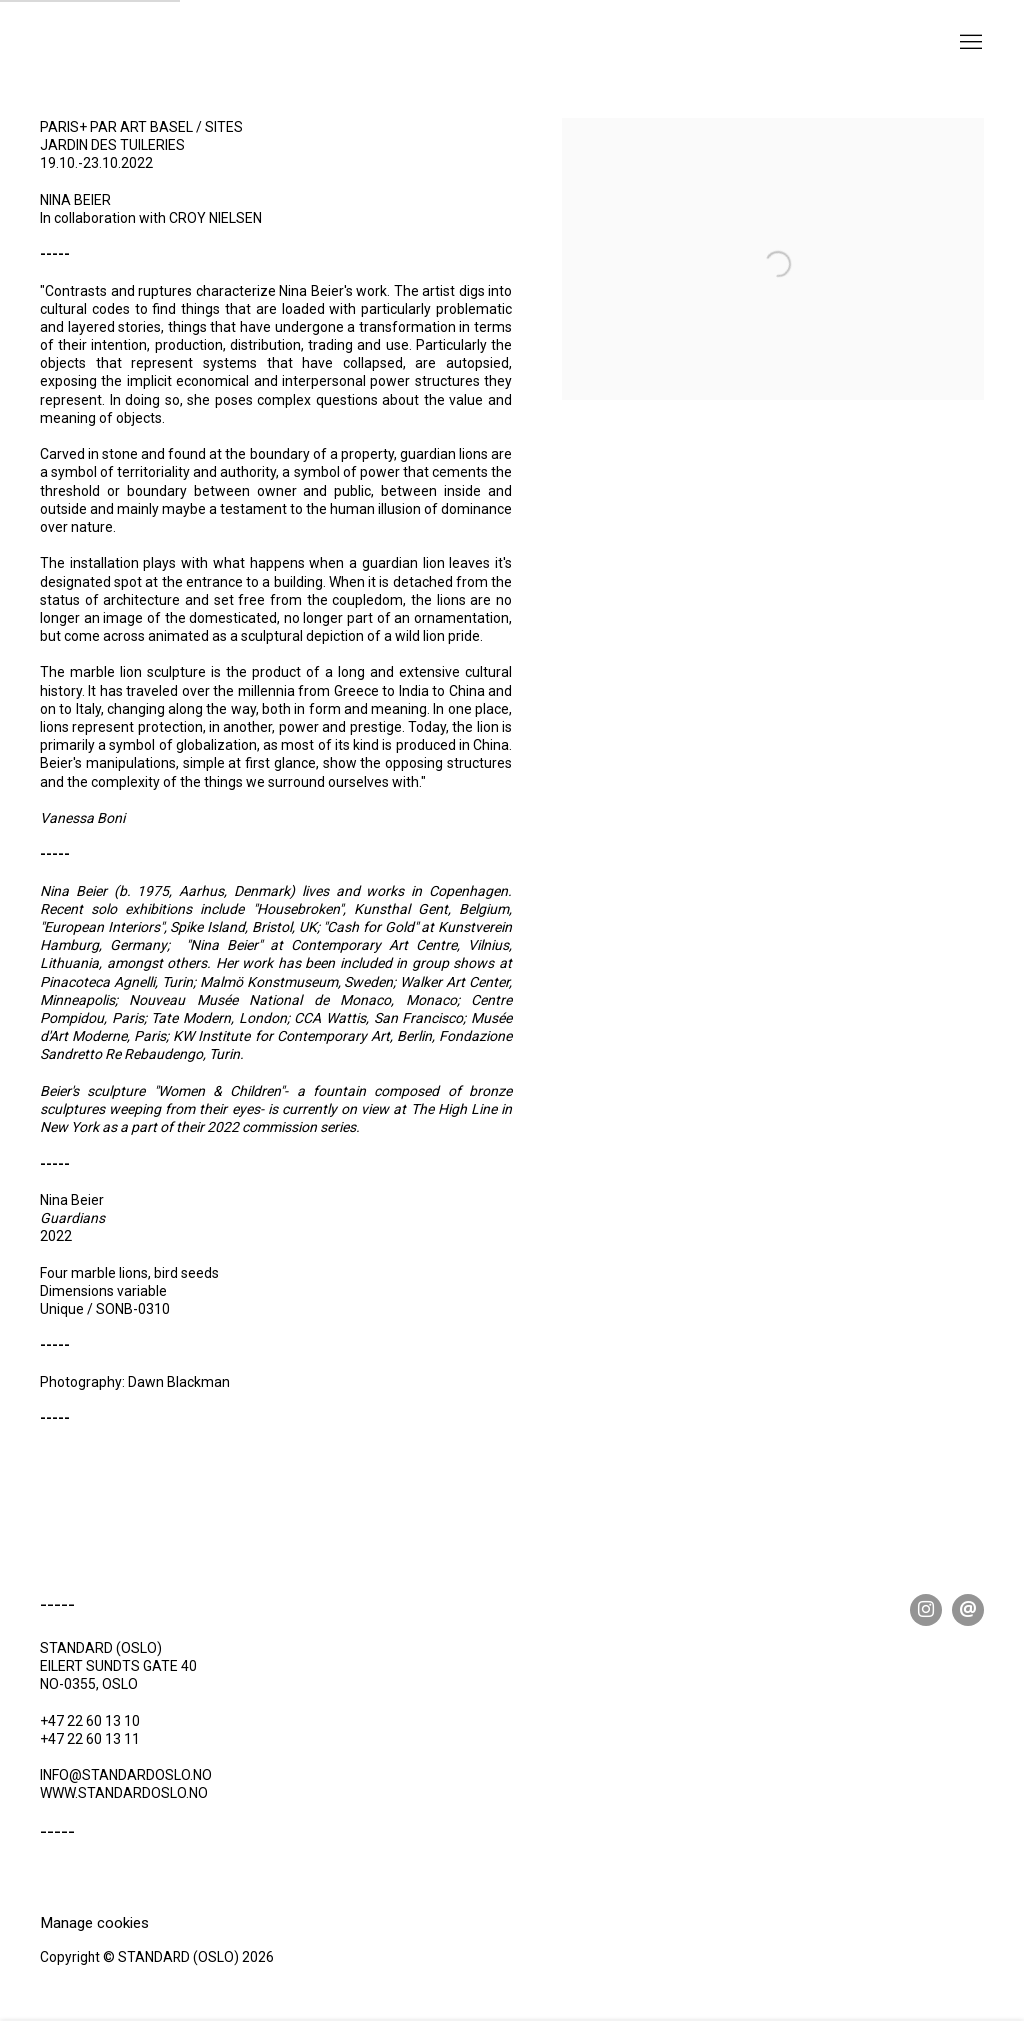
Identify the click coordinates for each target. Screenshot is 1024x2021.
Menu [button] (969, 43)
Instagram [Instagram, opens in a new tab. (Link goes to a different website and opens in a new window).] (926, 1610)
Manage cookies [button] (94, 1923)
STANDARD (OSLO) (140, 59)
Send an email (968, 1610)
